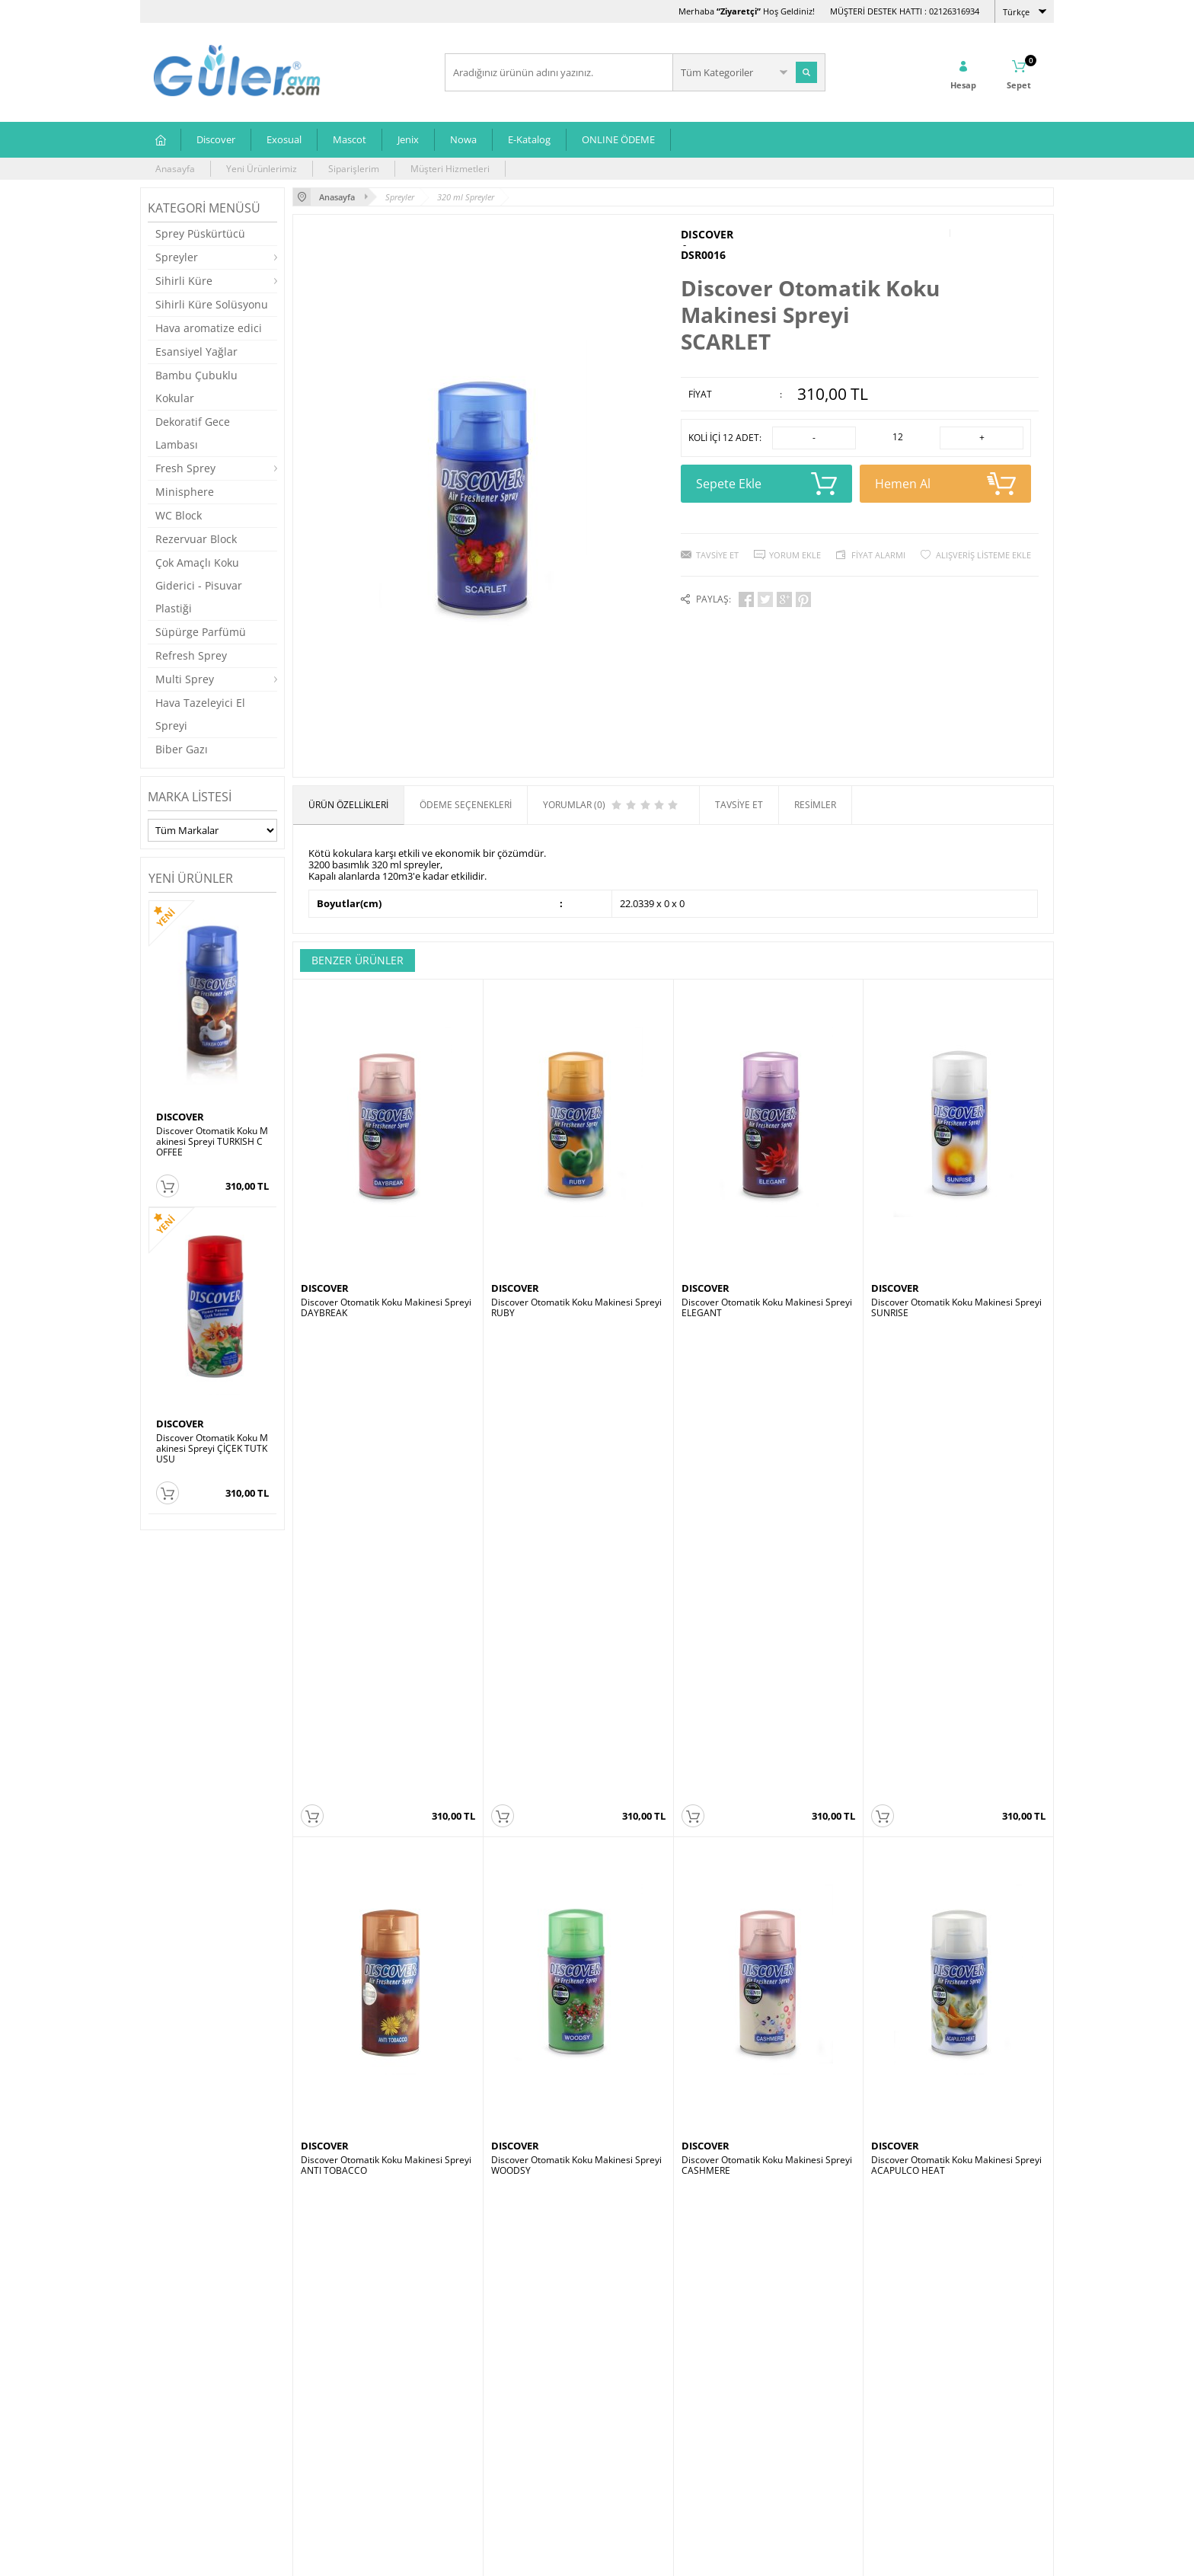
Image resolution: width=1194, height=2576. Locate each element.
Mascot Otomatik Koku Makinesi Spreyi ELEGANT (387, 2084)
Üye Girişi (625, 2385)
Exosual (284, 139)
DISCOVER (180, 1116)
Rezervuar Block (196, 539)
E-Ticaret (551, 2556)
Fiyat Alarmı (878, 555)
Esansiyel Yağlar (196, 351)
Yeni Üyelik (628, 2362)
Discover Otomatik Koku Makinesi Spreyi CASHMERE (767, 1696)
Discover (215, 139)
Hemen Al (945, 484)
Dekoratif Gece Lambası (192, 433)
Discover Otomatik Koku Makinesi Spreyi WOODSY (576, 1696)
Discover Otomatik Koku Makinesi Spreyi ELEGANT (767, 1307)
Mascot (349, 139)
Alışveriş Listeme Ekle (983, 555)
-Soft (517, 2556)
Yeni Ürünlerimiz (261, 168)
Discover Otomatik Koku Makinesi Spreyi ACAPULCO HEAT (956, 1696)
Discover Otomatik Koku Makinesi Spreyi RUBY (576, 1307)
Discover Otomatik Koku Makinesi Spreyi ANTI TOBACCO (386, 1696)
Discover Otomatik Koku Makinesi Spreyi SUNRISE (956, 1307)
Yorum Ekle (795, 555)
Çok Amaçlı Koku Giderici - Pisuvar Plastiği (198, 585)
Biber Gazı (181, 749)
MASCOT (321, 2065)
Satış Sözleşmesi (335, 2408)
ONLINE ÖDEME (618, 139)
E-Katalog (529, 139)
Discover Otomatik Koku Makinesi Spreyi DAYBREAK (386, 1307)
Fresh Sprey (185, 468)
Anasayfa (175, 168)
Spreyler (176, 257)
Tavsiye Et (717, 555)
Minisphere (184, 491)
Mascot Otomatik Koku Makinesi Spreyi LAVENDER (576, 2084)
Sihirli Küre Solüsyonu (211, 304)
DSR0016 (703, 255)
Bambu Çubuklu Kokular (196, 386)
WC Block (178, 515)
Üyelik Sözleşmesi (338, 2385)
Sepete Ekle (766, 484)
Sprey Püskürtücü (200, 233)
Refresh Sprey (191, 655)
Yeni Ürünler (479, 2385)
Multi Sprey (184, 679)
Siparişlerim (353, 168)
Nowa (463, 139)
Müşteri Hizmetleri (450, 168)
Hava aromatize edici (208, 328)
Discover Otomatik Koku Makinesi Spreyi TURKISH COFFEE (212, 1142)
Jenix (408, 139)
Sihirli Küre (183, 280)
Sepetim (469, 2430)
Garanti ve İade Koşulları (352, 2430)
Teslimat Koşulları (337, 2362)
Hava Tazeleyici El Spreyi (200, 714)
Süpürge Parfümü (200, 632)
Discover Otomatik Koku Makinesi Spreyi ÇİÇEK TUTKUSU (212, 1449)
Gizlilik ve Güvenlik (339, 2453)
